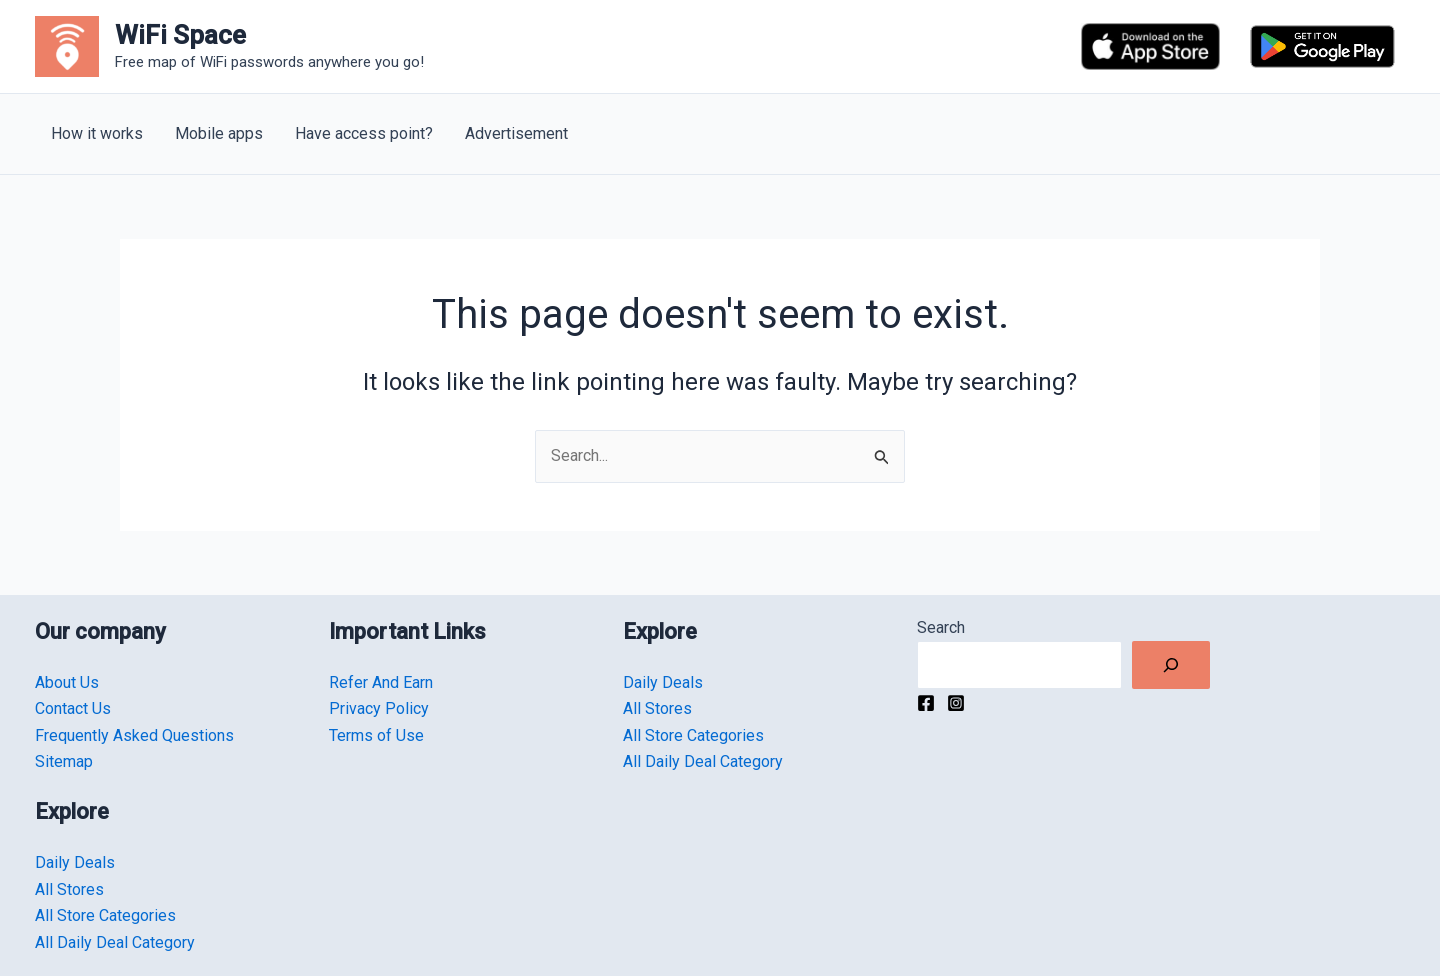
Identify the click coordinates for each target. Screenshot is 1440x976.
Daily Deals (75, 862)
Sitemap (64, 761)
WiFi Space (180, 35)
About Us (67, 682)
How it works (97, 133)
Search (941, 627)
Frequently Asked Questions (134, 735)
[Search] (1171, 665)
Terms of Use (376, 735)
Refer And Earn (381, 682)
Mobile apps (219, 133)
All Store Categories (105, 915)
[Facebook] (926, 703)
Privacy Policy (379, 708)
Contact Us (73, 708)
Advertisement (516, 133)
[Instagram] (956, 703)
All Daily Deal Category (115, 942)
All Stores (69, 889)
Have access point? (364, 133)
